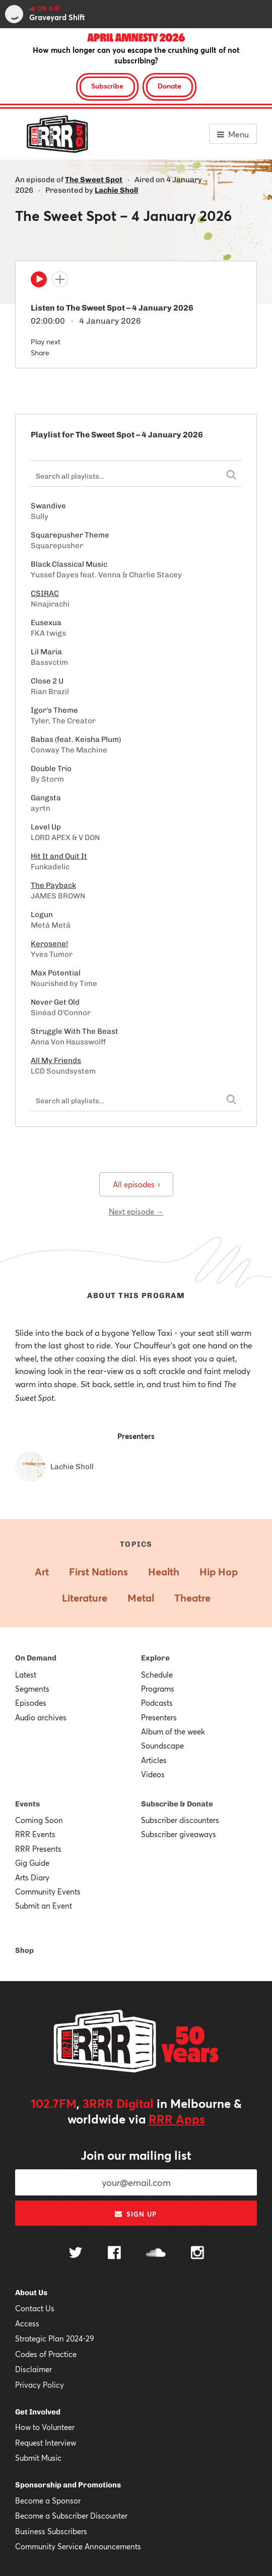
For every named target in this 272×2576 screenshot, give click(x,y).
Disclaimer (33, 2369)
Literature (84, 1598)
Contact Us (34, 2308)
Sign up (136, 2214)
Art (42, 1571)
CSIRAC (45, 593)
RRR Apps (177, 2119)
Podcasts (157, 1703)
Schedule (157, 1675)
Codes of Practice (46, 2354)
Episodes (30, 1703)
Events (27, 1803)
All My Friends (56, 1060)
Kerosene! (49, 943)
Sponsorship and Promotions (68, 2484)
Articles (154, 1760)
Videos (153, 1774)
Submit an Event (43, 1906)
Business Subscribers (51, 2531)
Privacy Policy (39, 2385)
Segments (32, 1689)
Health (163, 1571)
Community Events (48, 1891)
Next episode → (136, 1211)
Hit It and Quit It (59, 856)
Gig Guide (32, 1863)
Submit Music (38, 2458)
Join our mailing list (136, 2155)
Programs (157, 1689)
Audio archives (40, 1717)
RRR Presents (38, 1849)
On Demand (35, 1657)
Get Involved (37, 2411)
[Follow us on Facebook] (114, 2254)
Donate (169, 86)
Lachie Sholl (116, 190)
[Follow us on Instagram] (197, 2254)
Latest (25, 1675)
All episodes (136, 1184)
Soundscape (162, 1745)
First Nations (98, 1571)
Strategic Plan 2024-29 (54, 2338)
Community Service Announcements (78, 2546)
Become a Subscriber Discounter (71, 2516)
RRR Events (35, 1834)
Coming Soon (39, 1820)
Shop (24, 1950)
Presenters (159, 1717)
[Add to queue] (60, 279)
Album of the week (173, 1731)
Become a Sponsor (48, 2500)
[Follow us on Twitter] (76, 2253)
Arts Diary (32, 1877)
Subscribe (107, 86)
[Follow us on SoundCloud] (156, 2253)
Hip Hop (218, 1571)
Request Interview (45, 2443)
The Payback (53, 885)
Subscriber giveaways (178, 1834)
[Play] (39, 281)
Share (40, 352)
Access (27, 2323)
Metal (140, 1598)
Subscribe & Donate (177, 1803)
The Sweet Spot (93, 179)
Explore (155, 1657)
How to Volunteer (45, 2427)
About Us (31, 2292)
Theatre (192, 1598)
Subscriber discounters (180, 1820)
